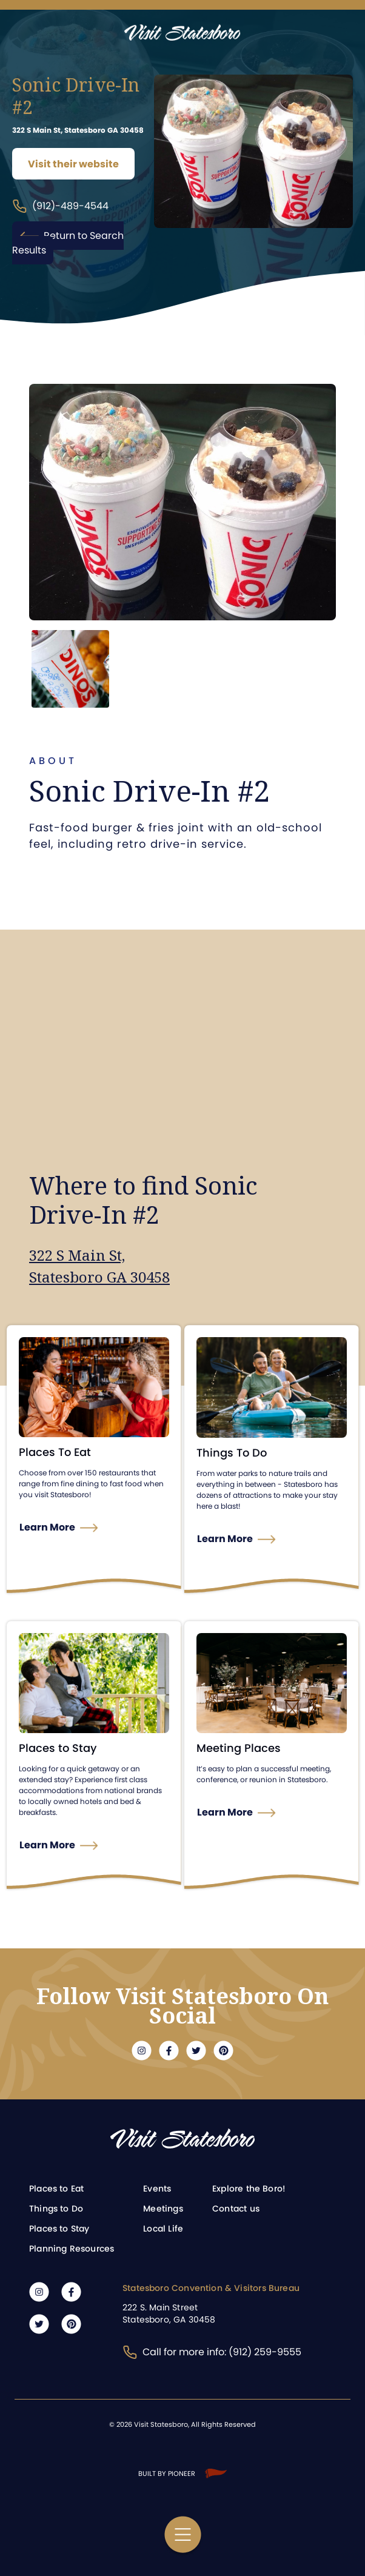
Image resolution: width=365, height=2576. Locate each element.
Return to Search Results (68, 243)
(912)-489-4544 (60, 206)
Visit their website (73, 164)
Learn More (47, 1527)
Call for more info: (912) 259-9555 (211, 2352)
